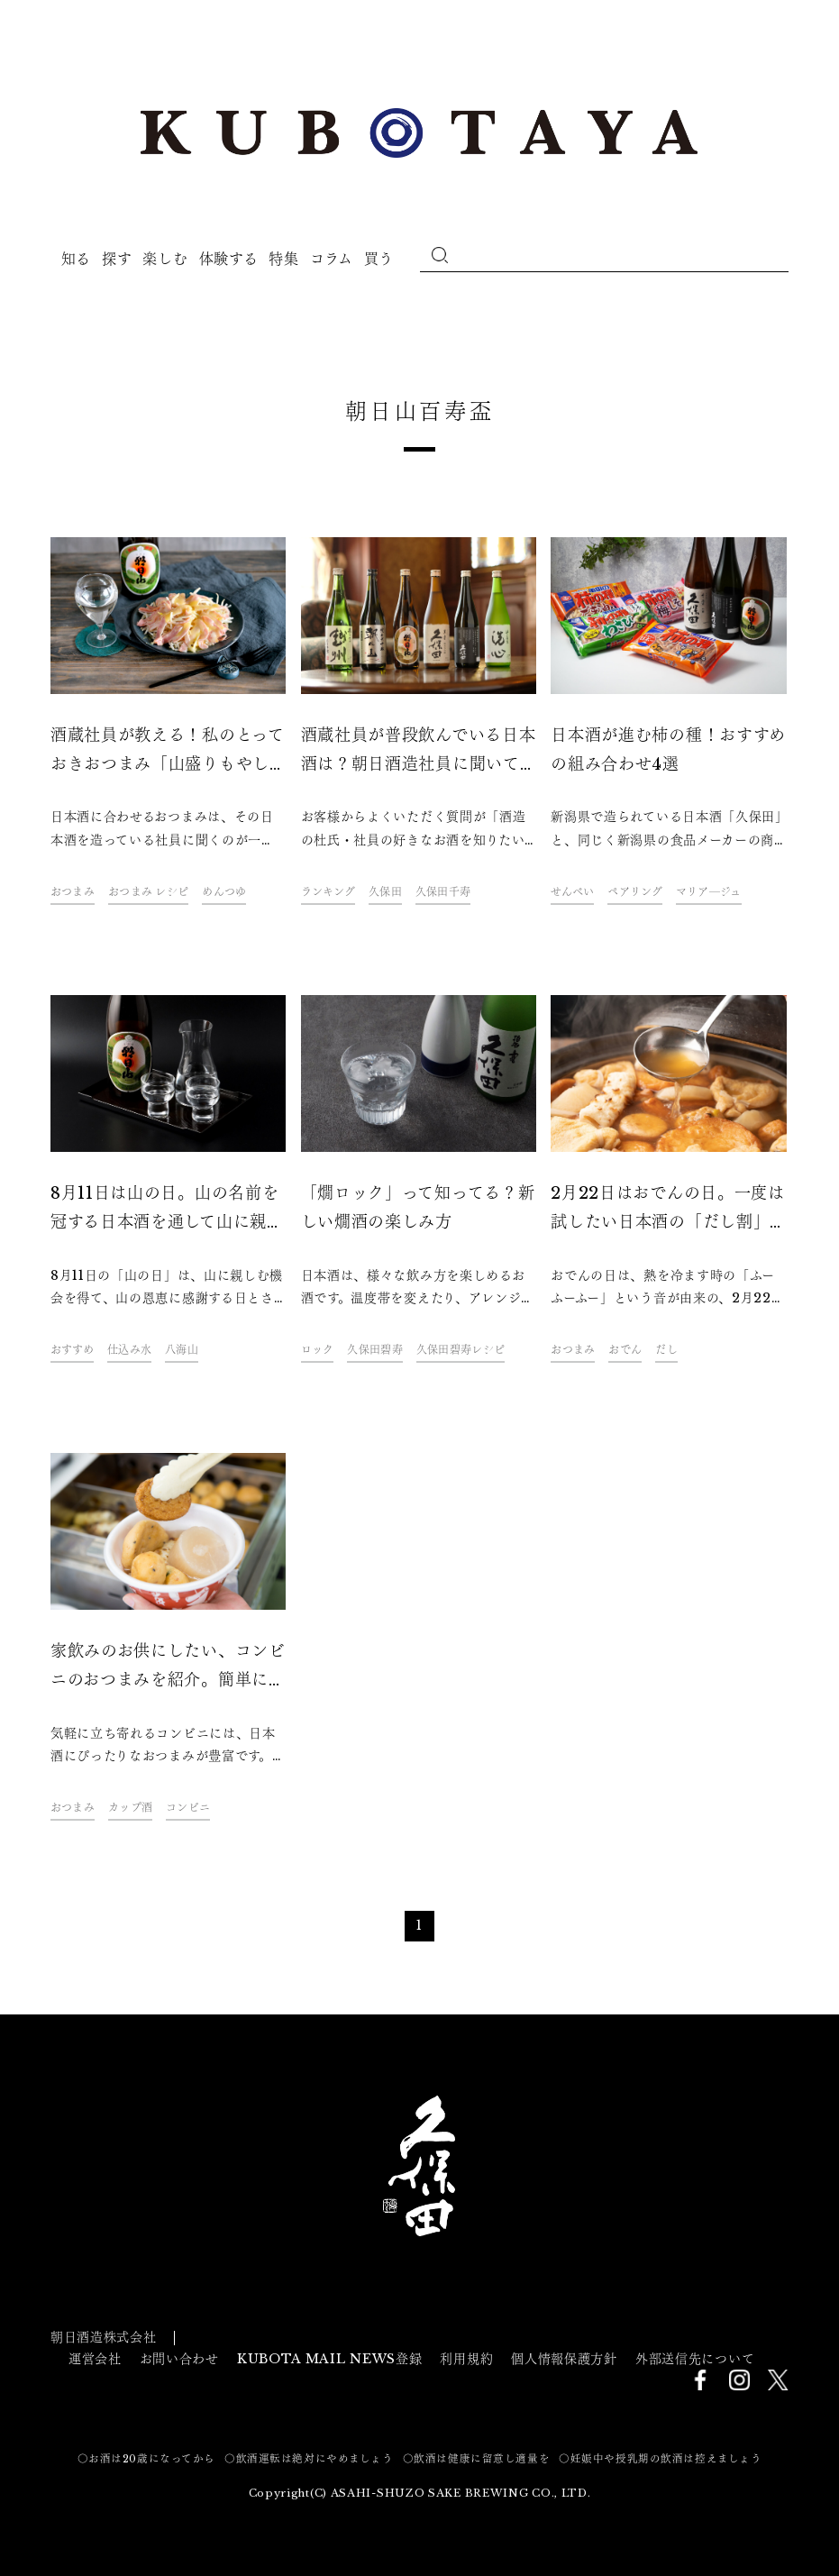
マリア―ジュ (709, 892)
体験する (229, 259)
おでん (625, 1350)
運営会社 (95, 2358)
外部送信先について (694, 2358)
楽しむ (164, 259)
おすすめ (72, 1350)
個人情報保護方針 (564, 2358)
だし (666, 1350)
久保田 (385, 892)
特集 (283, 259)
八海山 (181, 1350)
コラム (331, 259)
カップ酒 (130, 1807)
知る (76, 259)
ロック (317, 1350)
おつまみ (72, 892)
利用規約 (466, 2358)
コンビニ (188, 1807)
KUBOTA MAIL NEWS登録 (330, 2358)
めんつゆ (224, 892)
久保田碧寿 (374, 1350)
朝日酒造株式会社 (103, 2337)
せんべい (572, 892)
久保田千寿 (442, 892)
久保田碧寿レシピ (460, 1350)
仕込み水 (129, 1350)
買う (379, 259)
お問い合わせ (179, 2358)
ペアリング (634, 892)
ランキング (328, 892)
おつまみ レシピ (148, 892)
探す (117, 259)
